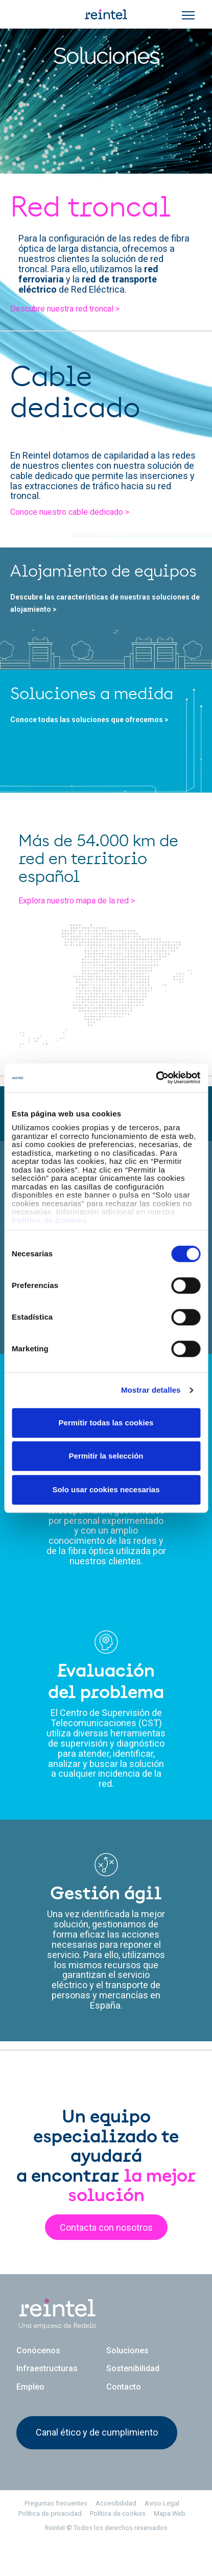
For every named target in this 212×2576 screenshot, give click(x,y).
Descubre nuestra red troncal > (69, 322)
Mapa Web (169, 2535)
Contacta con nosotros (106, 2252)
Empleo (30, 2408)
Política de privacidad (50, 2535)
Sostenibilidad (132, 2390)
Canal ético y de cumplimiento (97, 2454)
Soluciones (127, 2372)
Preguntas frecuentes (56, 2525)
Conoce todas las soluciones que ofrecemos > (90, 736)
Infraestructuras (47, 2390)
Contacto (123, 2408)
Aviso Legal (162, 2525)
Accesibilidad (116, 2525)
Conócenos (38, 2372)
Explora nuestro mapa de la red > (79, 936)
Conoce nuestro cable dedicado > (73, 507)
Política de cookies (118, 2535)
